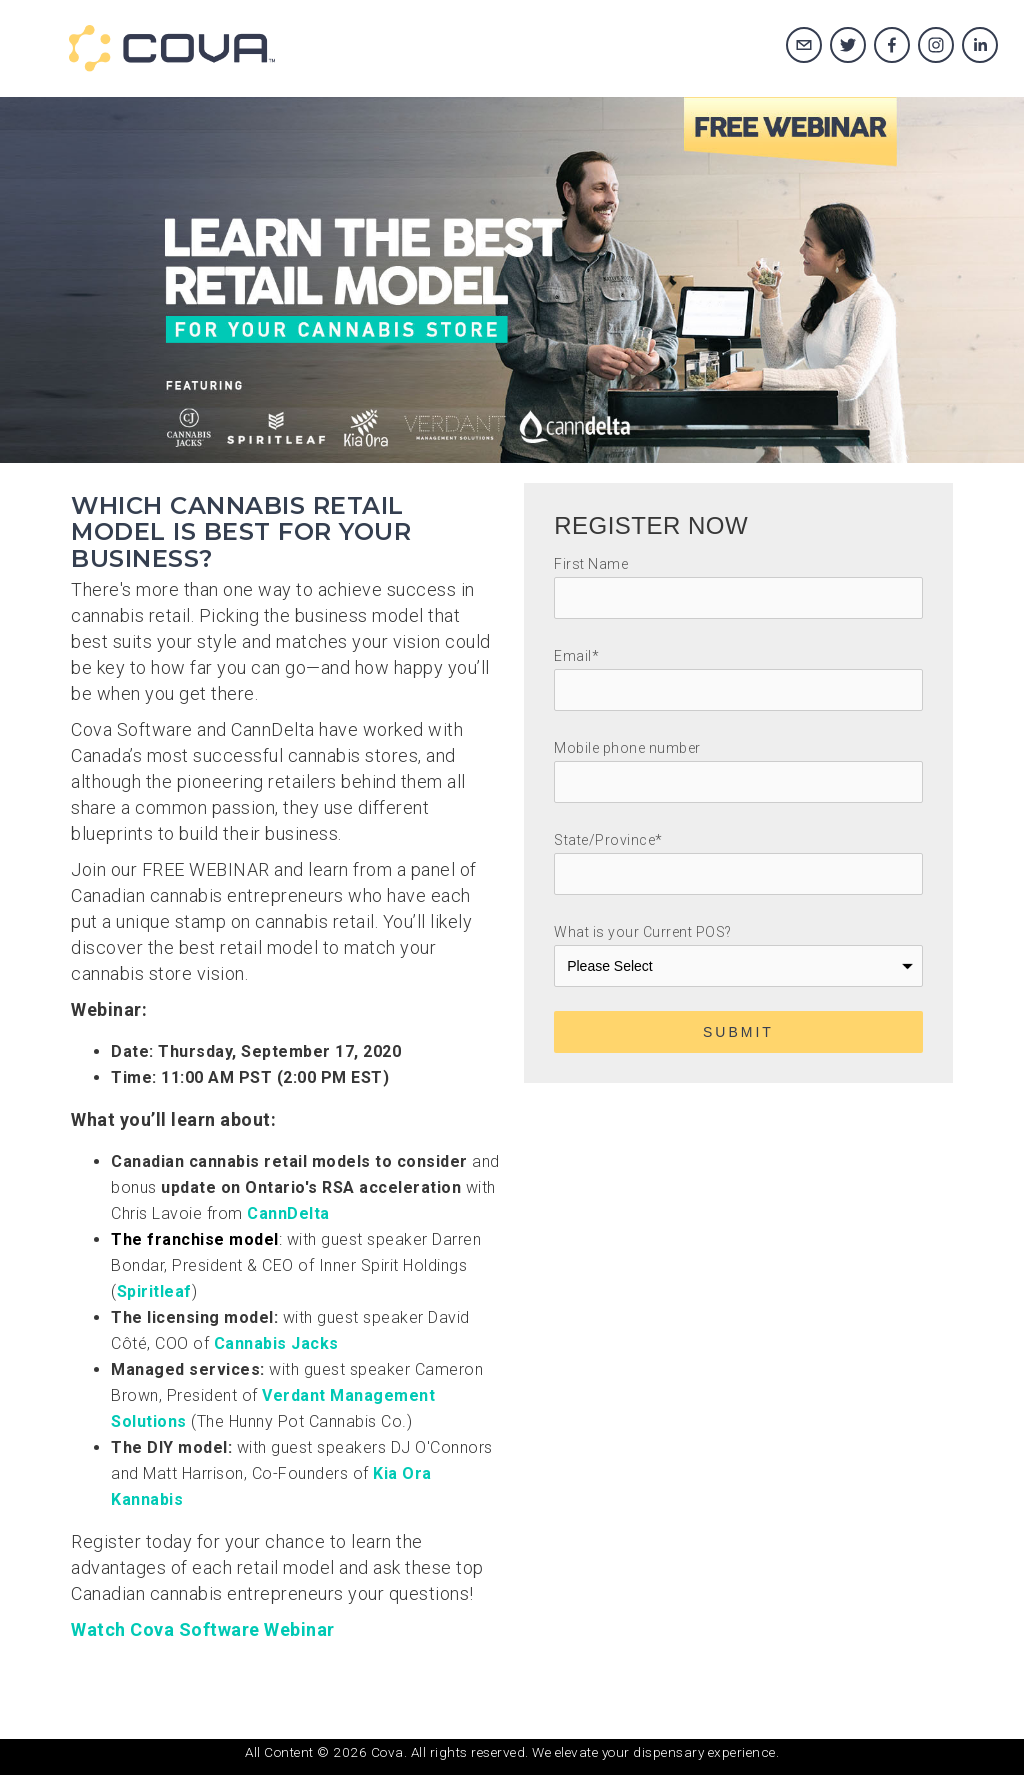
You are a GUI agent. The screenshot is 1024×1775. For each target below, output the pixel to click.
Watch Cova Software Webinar (203, 1629)
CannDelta (288, 1213)
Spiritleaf (154, 1291)
